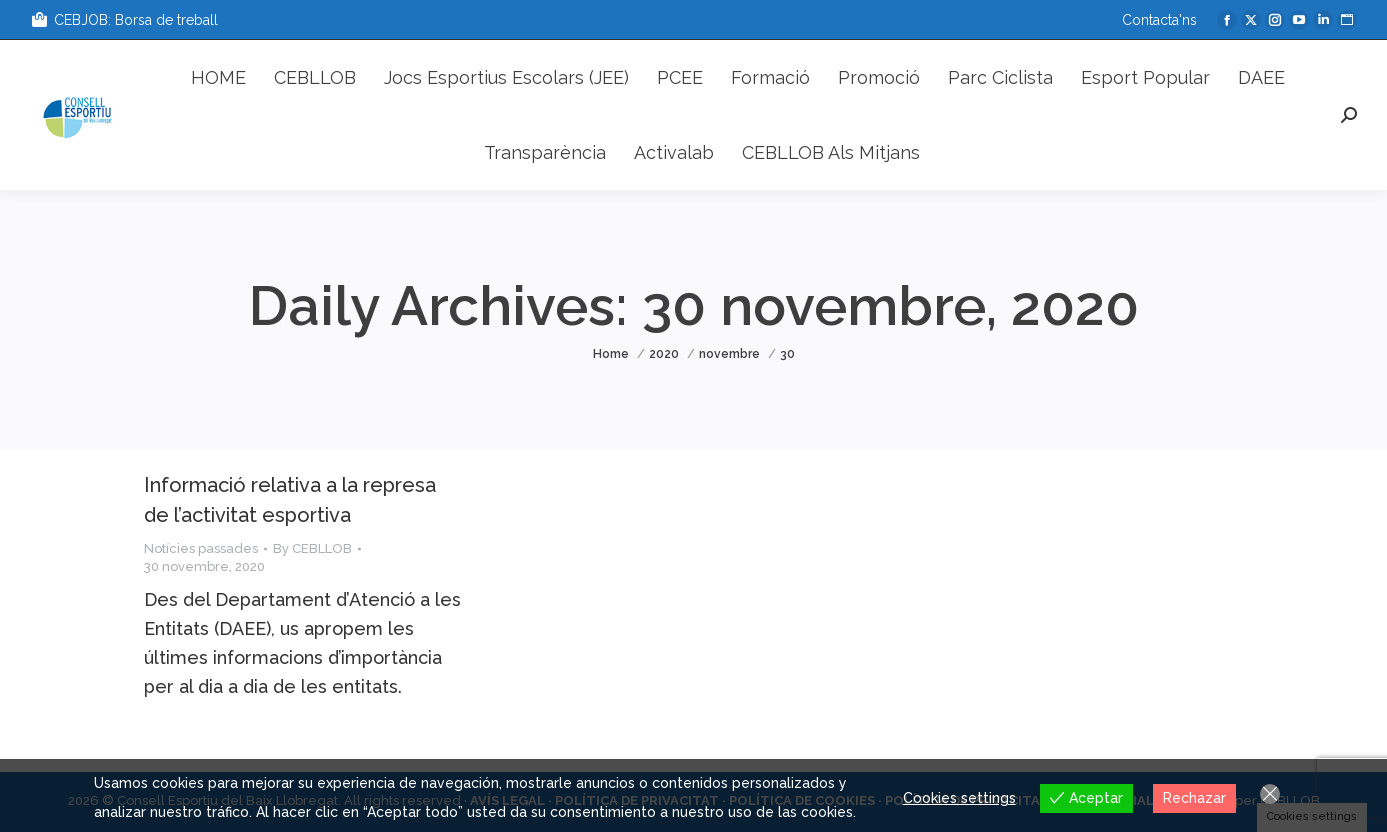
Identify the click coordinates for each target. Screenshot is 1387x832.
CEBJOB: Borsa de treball (124, 20)
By (312, 548)
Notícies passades (201, 548)
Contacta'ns (1159, 20)
